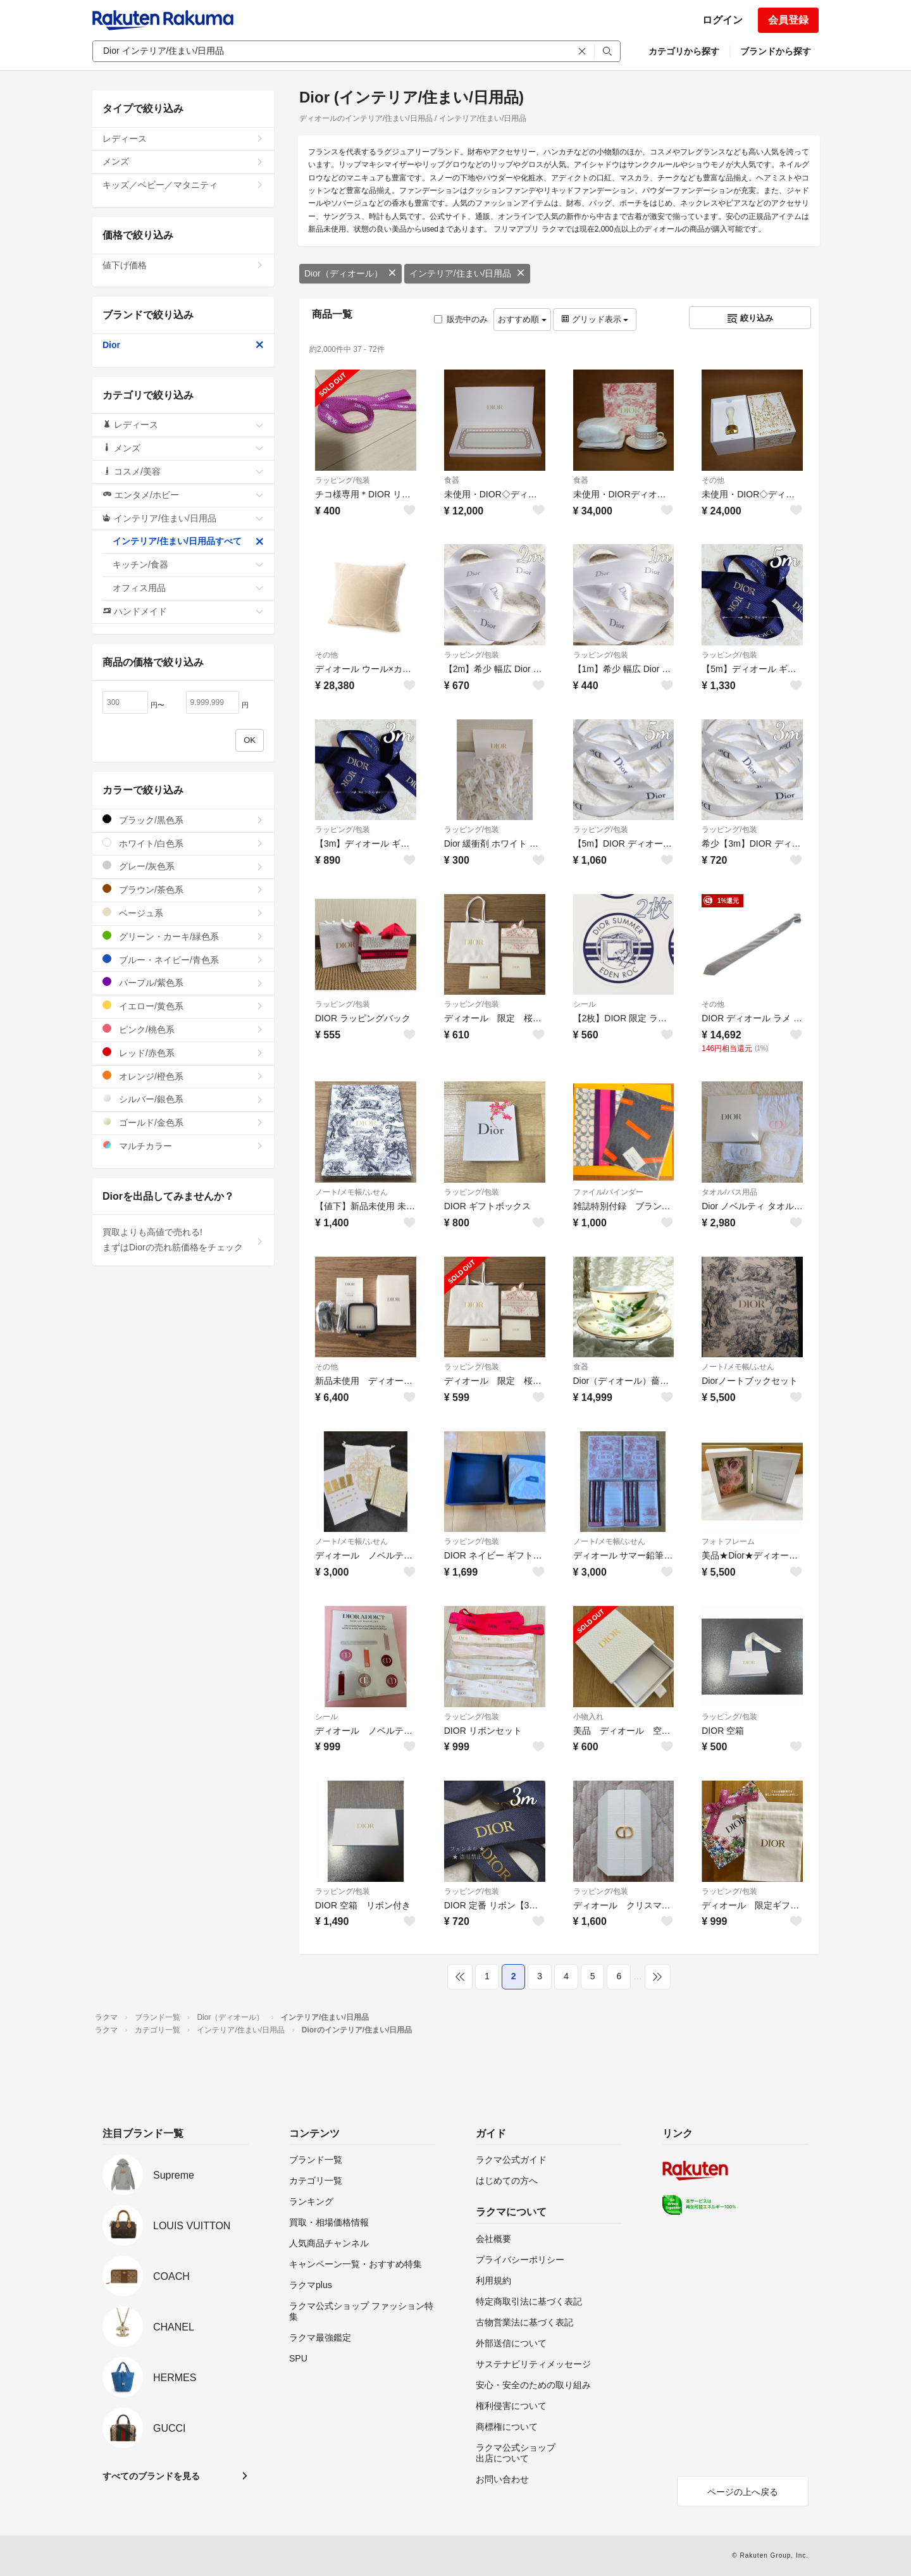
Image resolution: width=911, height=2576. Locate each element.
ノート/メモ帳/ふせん (351, 1192)
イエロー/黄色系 (183, 1005)
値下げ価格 (183, 265)
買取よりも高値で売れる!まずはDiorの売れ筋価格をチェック (183, 1239)
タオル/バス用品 (729, 1192)
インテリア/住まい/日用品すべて (188, 541)
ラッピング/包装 (342, 480)
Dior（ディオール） (350, 273)
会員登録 (788, 20)
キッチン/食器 (188, 564)
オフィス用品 (188, 588)
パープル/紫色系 (183, 982)
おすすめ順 (522, 319)
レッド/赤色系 (183, 1052)
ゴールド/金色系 (183, 1122)
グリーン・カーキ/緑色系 (183, 936)
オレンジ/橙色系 (183, 1076)
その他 (713, 480)
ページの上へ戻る (742, 2492)
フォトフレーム (728, 1541)
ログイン (722, 20)
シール (584, 1004)
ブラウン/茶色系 (183, 889)
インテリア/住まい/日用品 (467, 273)
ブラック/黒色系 (183, 819)
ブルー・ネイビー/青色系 (183, 959)
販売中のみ (461, 319)
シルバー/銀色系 (183, 1098)
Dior (183, 345)
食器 (451, 480)
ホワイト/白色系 (183, 843)
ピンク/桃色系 (183, 1029)
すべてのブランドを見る (151, 2476)
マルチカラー (183, 1145)
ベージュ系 (183, 912)
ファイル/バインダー (608, 1192)
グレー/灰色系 (183, 866)
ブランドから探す (775, 51)
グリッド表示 (594, 319)
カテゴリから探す (683, 51)
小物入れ (588, 1716)
